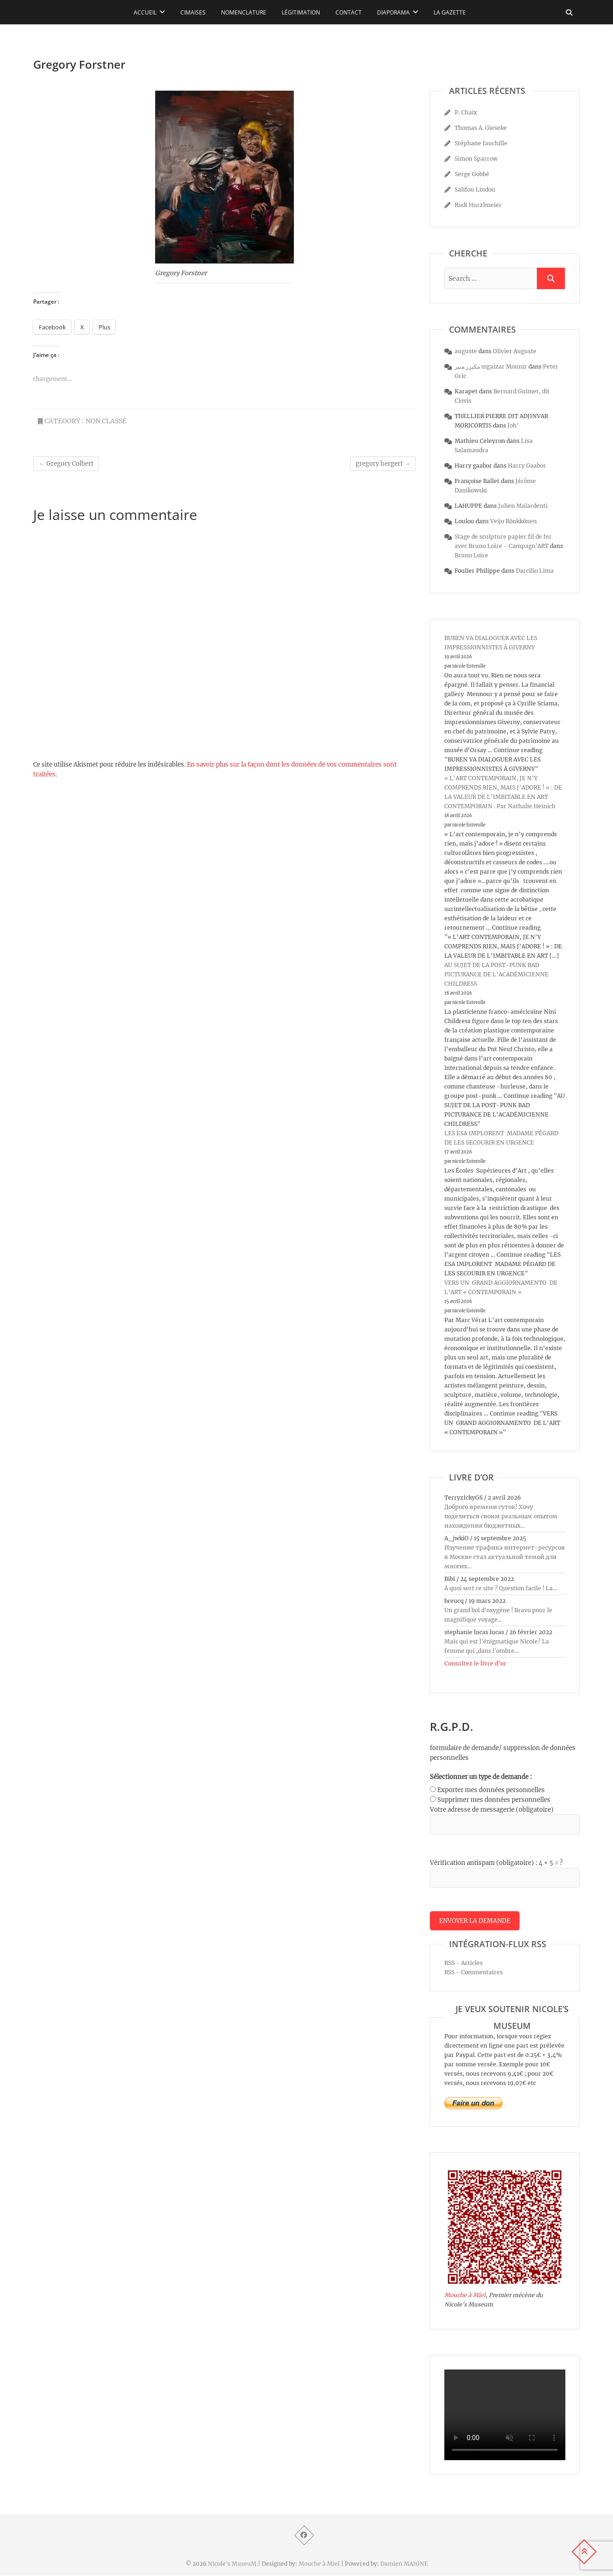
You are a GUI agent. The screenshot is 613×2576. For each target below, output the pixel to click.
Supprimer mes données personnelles (493, 1800)
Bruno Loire (471, 555)
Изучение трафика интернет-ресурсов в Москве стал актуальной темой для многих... (504, 1557)
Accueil (145, 12)
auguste (466, 351)
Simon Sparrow (476, 158)
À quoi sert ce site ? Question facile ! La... (500, 1588)
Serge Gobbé (472, 174)
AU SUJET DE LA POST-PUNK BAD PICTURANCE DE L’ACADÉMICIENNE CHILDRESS (496, 974)
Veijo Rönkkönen (513, 521)
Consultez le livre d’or (475, 1663)
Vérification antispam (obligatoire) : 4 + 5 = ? (496, 1863)
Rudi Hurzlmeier (478, 204)
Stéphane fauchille (481, 143)
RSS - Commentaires (473, 1972)
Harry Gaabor (527, 465)
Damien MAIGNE (404, 2564)
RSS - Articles (463, 1963)
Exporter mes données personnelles (491, 1790)
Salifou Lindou (475, 189)
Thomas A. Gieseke (481, 127)
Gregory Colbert (66, 464)
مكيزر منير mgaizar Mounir (491, 366)
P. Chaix (466, 112)
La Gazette (450, 12)
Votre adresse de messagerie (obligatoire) (492, 1810)
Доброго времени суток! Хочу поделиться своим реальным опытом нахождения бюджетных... (500, 1516)
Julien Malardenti (523, 505)
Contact (348, 12)
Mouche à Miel (464, 2295)
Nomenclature (243, 12)
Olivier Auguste (514, 351)
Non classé (106, 421)
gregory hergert (383, 464)
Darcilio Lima (535, 570)
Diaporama (393, 12)
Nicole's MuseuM (232, 2564)
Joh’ (513, 425)
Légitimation (301, 12)
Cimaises (193, 12)
